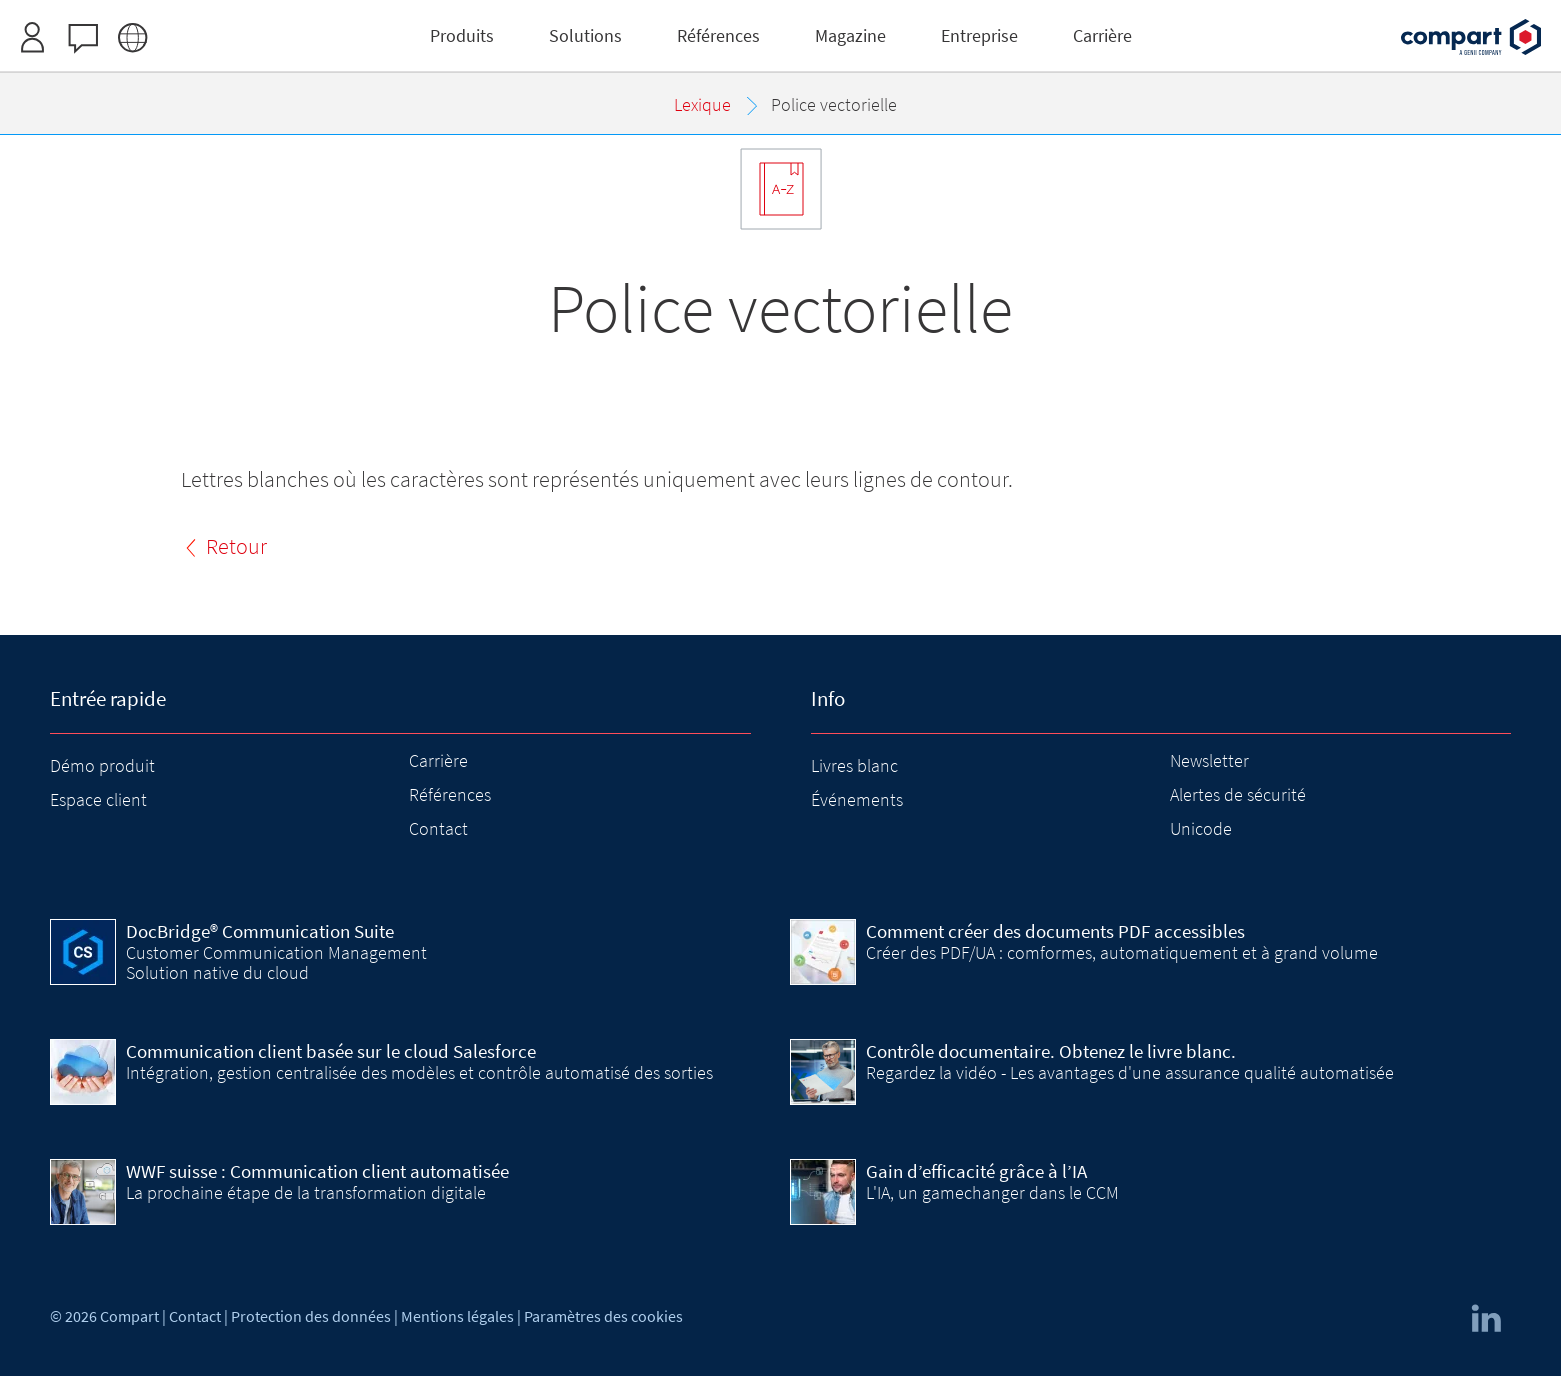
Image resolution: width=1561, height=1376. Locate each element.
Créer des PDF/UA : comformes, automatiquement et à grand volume (1122, 952)
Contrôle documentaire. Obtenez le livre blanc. (1051, 1051)
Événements (857, 799)
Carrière (438, 760)
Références (450, 794)
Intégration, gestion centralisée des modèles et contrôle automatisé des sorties (419, 1072)
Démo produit (102, 765)
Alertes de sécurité (1238, 794)
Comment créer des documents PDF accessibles (1055, 931)
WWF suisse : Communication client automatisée (317, 1171)
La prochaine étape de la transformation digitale (306, 1192)
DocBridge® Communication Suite (260, 931)
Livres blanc (854, 765)
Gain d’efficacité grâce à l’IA (976, 1171)
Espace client (98, 799)
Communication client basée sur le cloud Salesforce (331, 1051)
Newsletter (1209, 760)
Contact (438, 828)
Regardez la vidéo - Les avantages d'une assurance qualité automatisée (1130, 1072)
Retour (236, 546)
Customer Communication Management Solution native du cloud (276, 962)
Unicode (1201, 828)
